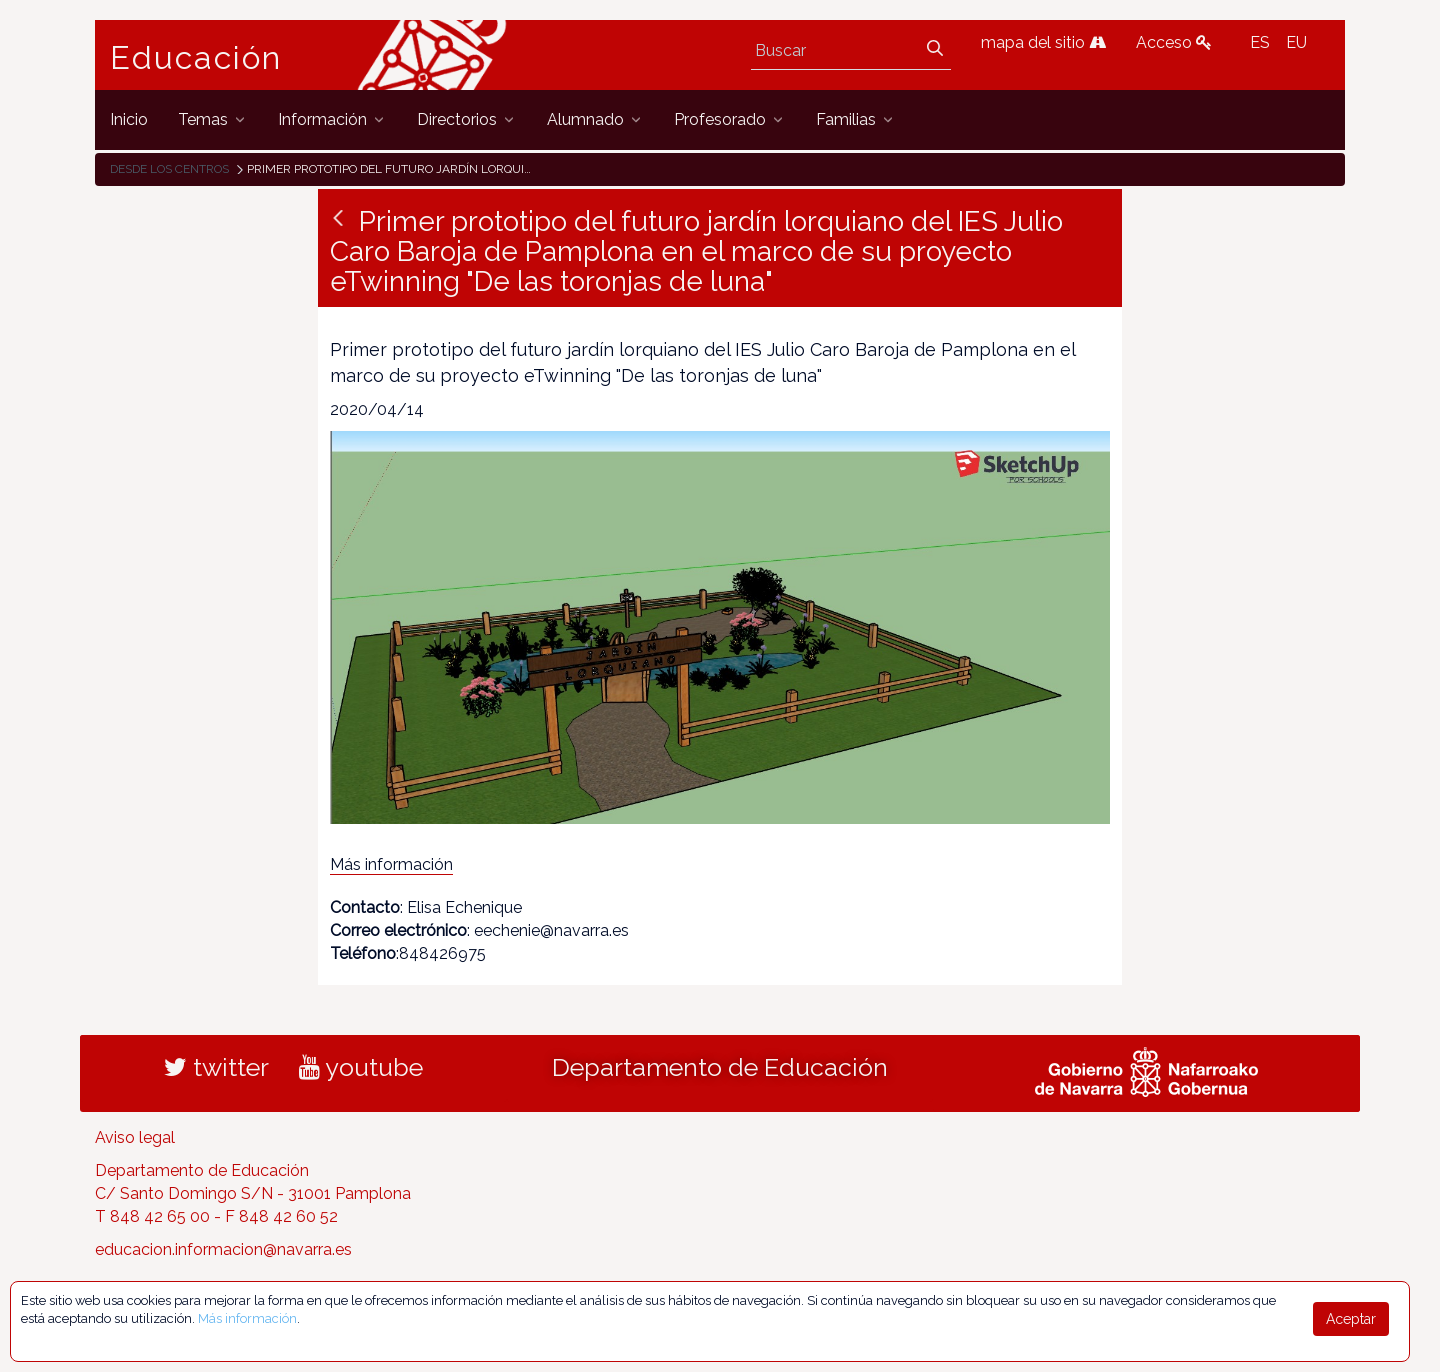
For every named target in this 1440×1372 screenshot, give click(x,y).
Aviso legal (135, 1137)
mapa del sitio (1043, 42)
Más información (391, 864)
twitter (216, 1067)
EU (1296, 42)
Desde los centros (169, 169)
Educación (196, 58)
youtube (361, 1067)
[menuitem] (129, 119)
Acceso (1174, 42)
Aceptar (1351, 1319)
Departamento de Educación (720, 1067)
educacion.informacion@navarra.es (223, 1249)
